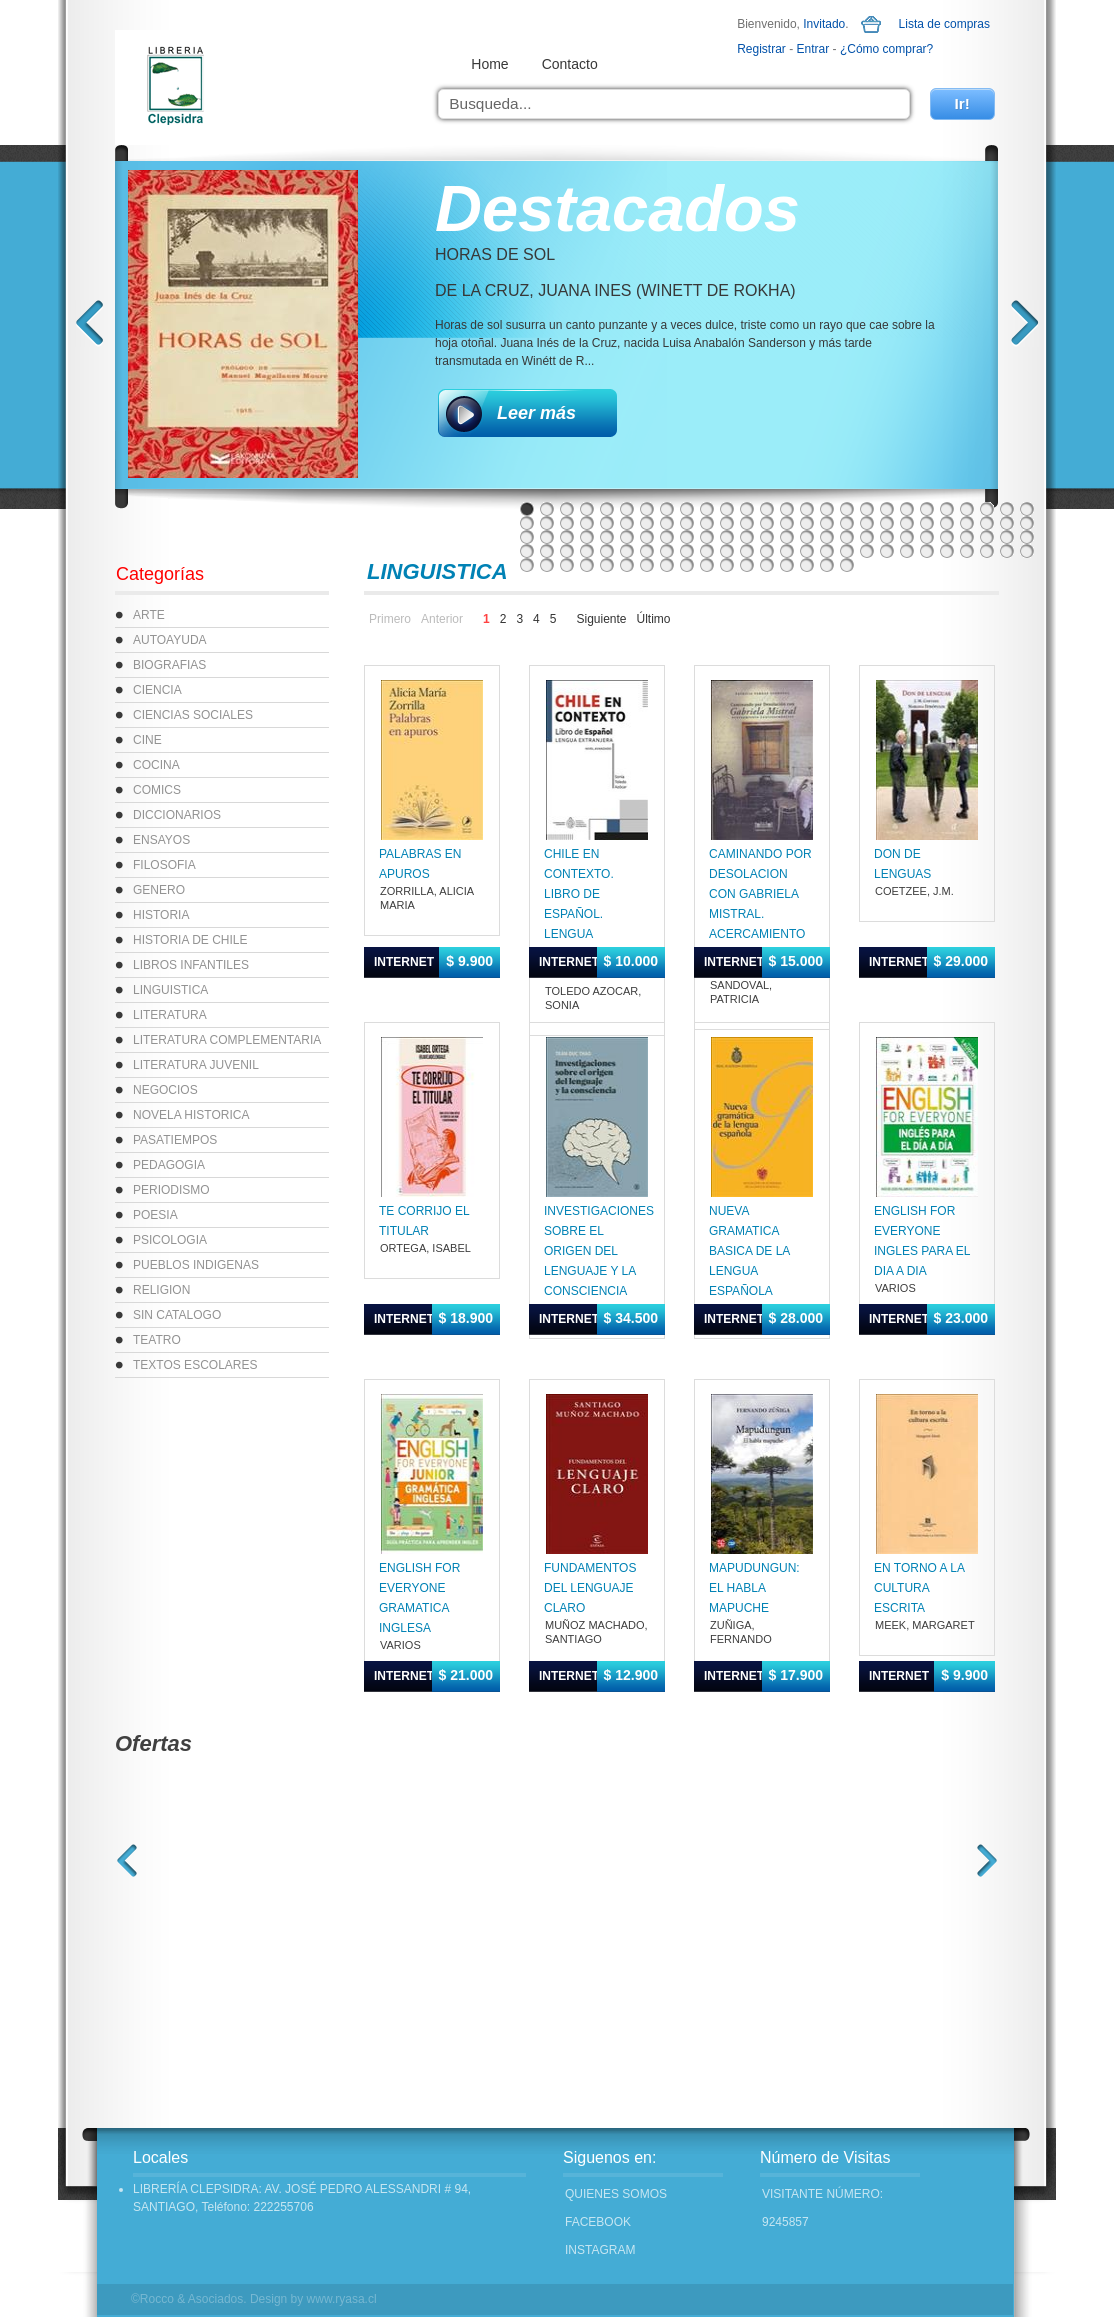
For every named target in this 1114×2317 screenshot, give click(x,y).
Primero (390, 619)
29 (567, 523)
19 (887, 509)
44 (867, 523)
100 (947, 551)
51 (1007, 523)
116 (747, 565)
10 (707, 509)
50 (987, 523)
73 (927, 537)
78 (1027, 537)
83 (607, 551)
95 (847, 551)
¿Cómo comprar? (886, 49)
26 (1027, 509)
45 (887, 523)
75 (967, 537)
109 (607, 565)
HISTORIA (161, 915)
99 (927, 551)
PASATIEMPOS (175, 1140)
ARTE (149, 615)
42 (827, 523)
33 (647, 523)
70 (867, 537)
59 (647, 537)
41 (807, 523)
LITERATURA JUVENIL (196, 1065)
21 (927, 509)
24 (987, 509)
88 (707, 551)
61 (687, 537)
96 (867, 551)
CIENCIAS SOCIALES (193, 715)
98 (907, 551)
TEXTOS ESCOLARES (195, 1365)
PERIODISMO (171, 1190)
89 (727, 551)
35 (687, 523)
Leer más (536, 413)
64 (747, 537)
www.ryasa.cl (342, 2299)
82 (587, 551)
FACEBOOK (598, 2222)
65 (767, 537)
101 (967, 551)
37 (727, 523)
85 (647, 551)
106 (547, 565)
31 (607, 523)
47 (927, 523)
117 (767, 565)
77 (1007, 537)
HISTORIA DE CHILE (190, 940)
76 (987, 537)
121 (847, 565)
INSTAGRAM (600, 2250)
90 (747, 551)
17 (847, 509)
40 (787, 523)
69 (847, 537)
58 (627, 537)
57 (607, 537)
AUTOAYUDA (170, 640)
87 (687, 551)
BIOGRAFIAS (169, 665)
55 (567, 537)
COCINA (156, 765)
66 (787, 537)
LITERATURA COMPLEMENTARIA (227, 1040)
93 (807, 551)
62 (707, 537)
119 (807, 565)
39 (767, 523)
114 (707, 565)
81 (567, 551)
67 (807, 537)
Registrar (761, 49)
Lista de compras (944, 24)
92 (787, 551)
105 (527, 565)
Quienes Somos (616, 2194)
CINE (147, 740)
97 (887, 551)
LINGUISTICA (170, 990)
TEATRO (157, 1340)
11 (727, 509)
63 (727, 537)
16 (827, 509)
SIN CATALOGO (177, 1315)
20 (907, 509)
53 (527, 537)
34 (667, 523)
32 (627, 523)
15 (807, 509)
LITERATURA (170, 1015)
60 (667, 537)
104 (1027, 551)
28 (547, 523)
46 (907, 523)
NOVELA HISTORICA (191, 1115)
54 (547, 537)
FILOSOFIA (164, 865)
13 (767, 509)
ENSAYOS (161, 840)
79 (527, 551)
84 (627, 551)
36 (707, 523)
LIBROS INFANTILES (191, 965)
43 (847, 523)
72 (907, 537)
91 (767, 551)
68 (827, 537)
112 (667, 565)
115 (727, 565)
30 (587, 523)
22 (947, 509)
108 (587, 565)
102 (987, 551)
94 (827, 551)
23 (967, 509)
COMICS (157, 790)
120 (827, 565)
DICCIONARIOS (177, 815)
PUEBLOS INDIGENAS (196, 1265)
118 (787, 565)
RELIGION (161, 1290)
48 (947, 523)
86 (667, 551)
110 (627, 565)
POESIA (155, 1215)
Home (489, 64)
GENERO (159, 890)
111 (647, 565)
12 (747, 509)
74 (947, 537)
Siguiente (601, 619)
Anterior (442, 619)
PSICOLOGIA (170, 1240)
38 (747, 523)
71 (887, 537)
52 (1027, 523)
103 (1007, 551)
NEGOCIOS (165, 1090)
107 (567, 565)
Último (654, 619)
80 (547, 551)
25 (1007, 509)
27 (527, 523)
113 (687, 565)
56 (587, 537)
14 (787, 509)
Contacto (570, 64)
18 (867, 509)
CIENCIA (157, 690)
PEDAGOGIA (169, 1165)
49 (967, 523)
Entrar (813, 49)
